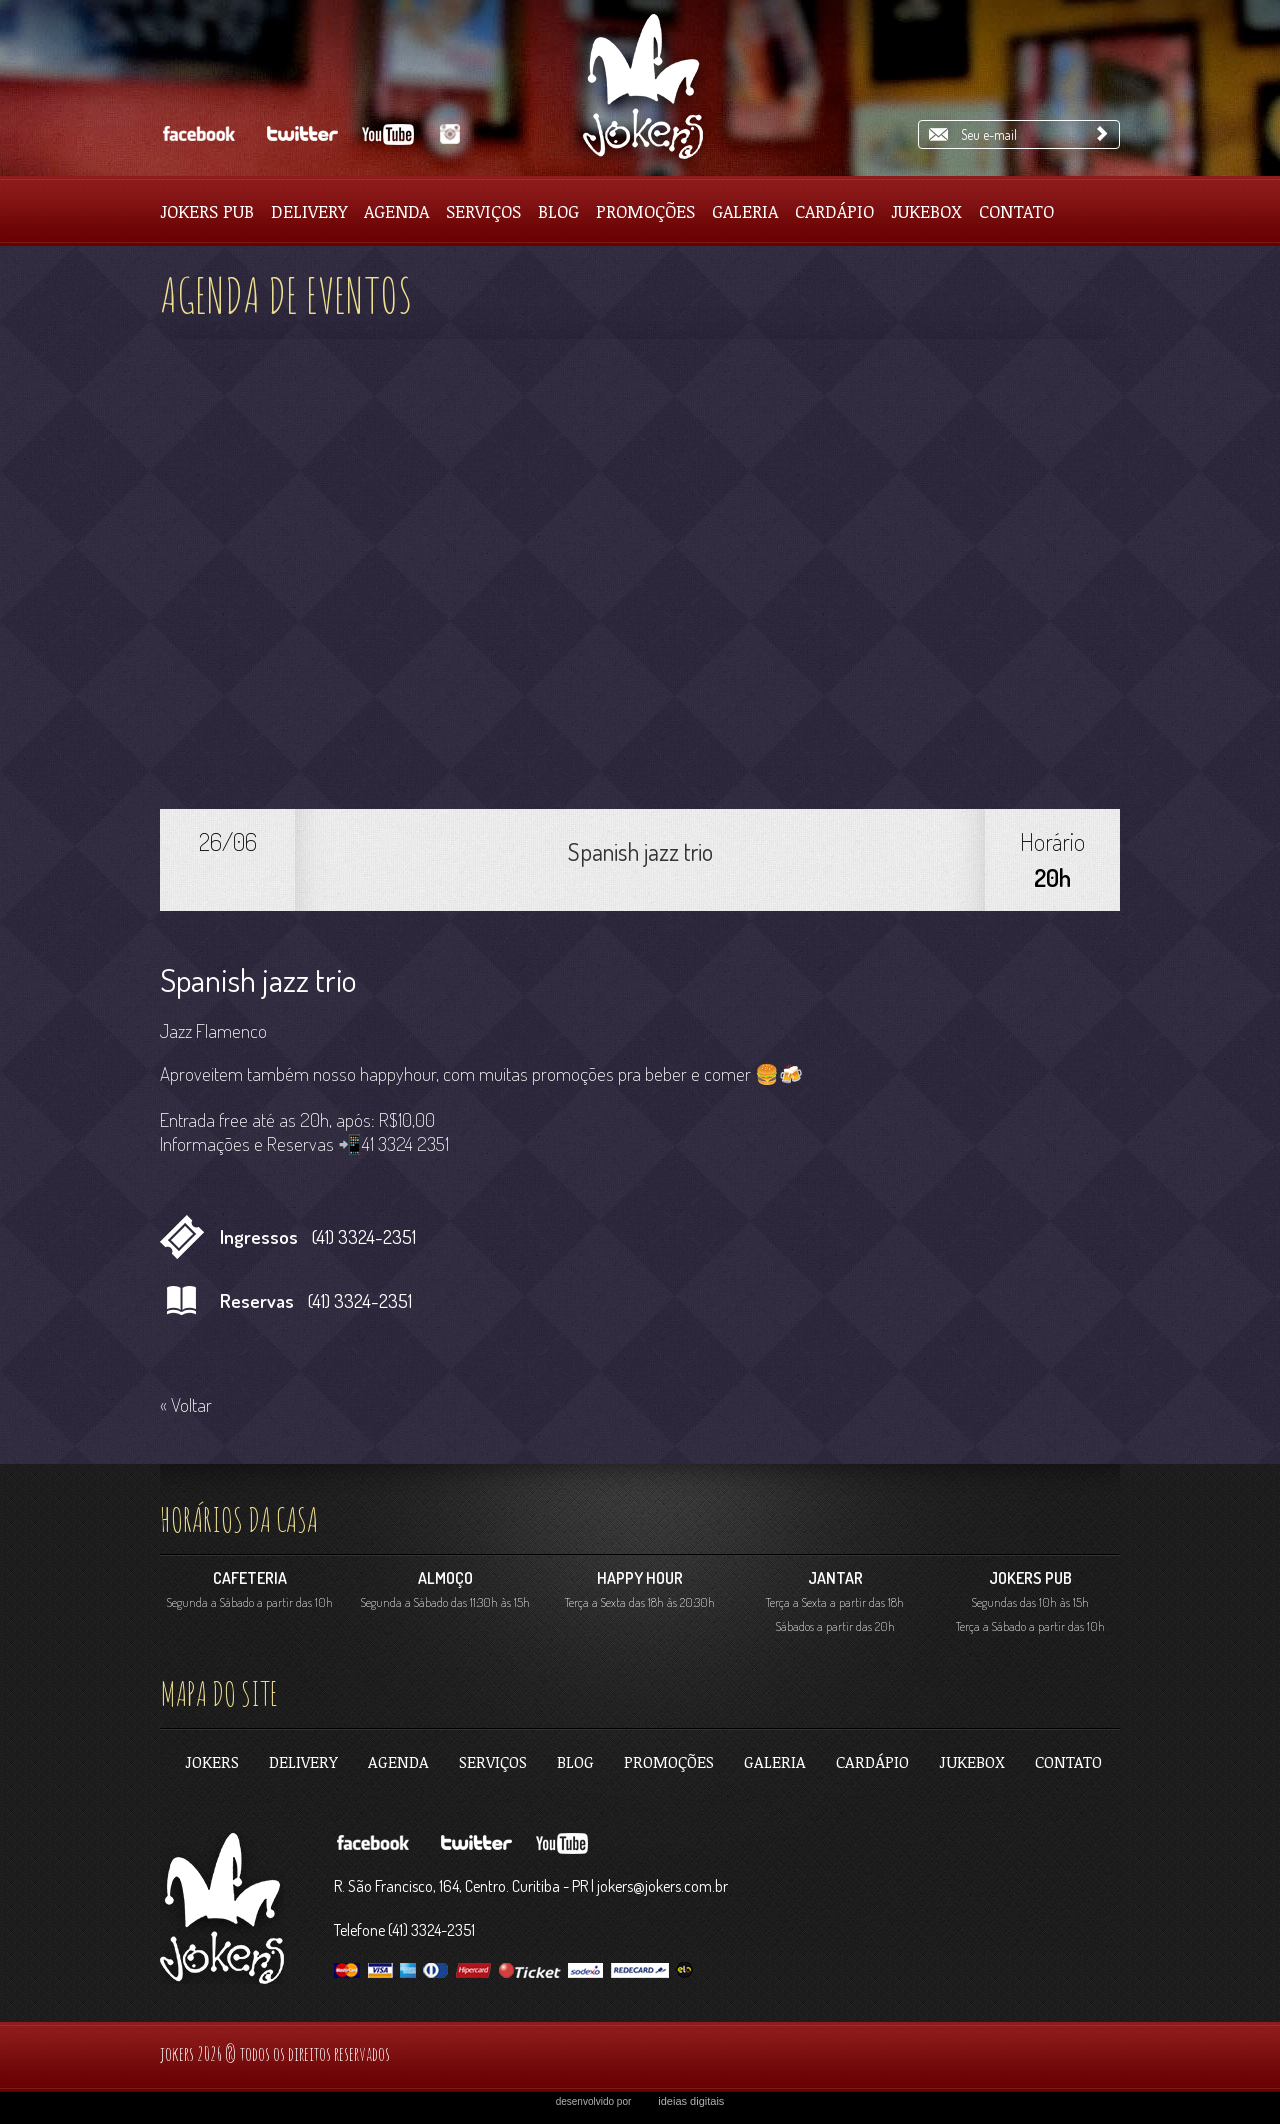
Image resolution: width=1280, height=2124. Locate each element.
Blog (558, 211)
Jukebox (926, 211)
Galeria (745, 211)
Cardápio (834, 211)
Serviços (483, 211)
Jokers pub (207, 211)
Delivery (309, 211)
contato (1068, 1762)
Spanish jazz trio (640, 851)
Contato (1016, 211)
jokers (212, 1762)
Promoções (645, 211)
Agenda (396, 211)
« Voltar (186, 1404)
